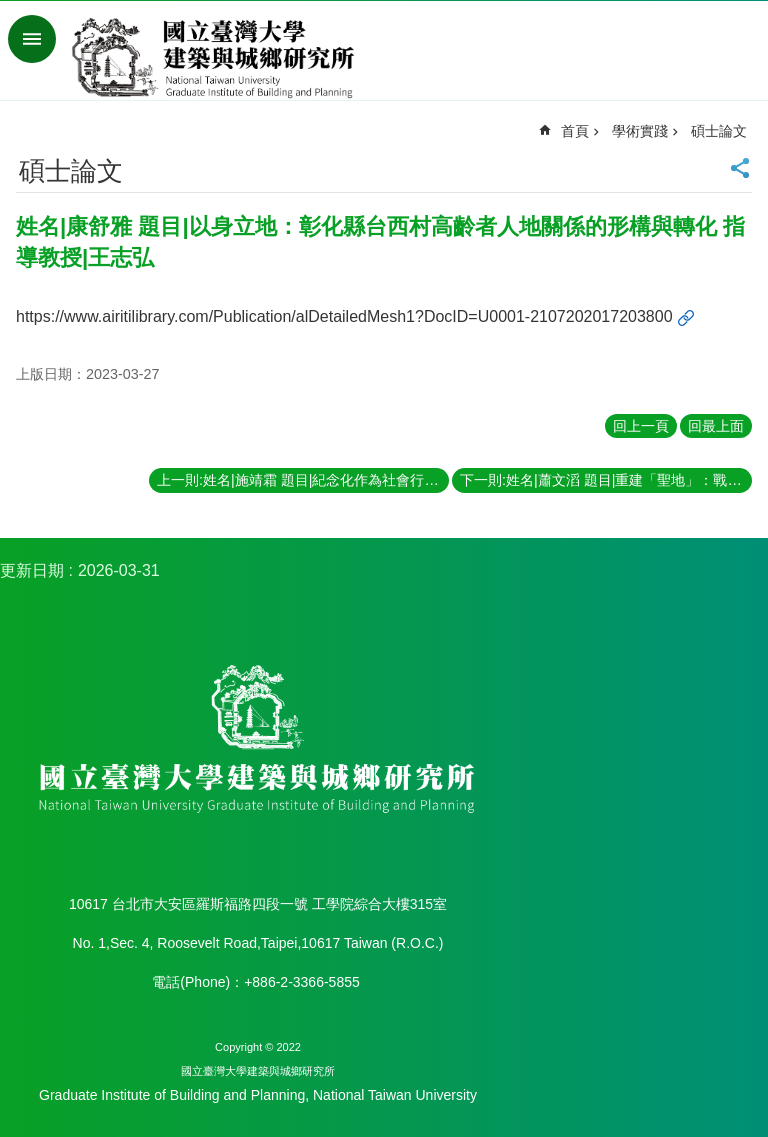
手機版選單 (32, 39)
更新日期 (32, 570)
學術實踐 (640, 131)
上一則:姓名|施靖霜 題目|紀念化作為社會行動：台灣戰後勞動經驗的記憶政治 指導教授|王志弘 (303, 480)
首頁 (575, 131)
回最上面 (716, 426)
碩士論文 (719, 131)
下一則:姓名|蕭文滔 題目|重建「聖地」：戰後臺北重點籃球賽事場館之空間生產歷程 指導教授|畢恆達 (606, 480)
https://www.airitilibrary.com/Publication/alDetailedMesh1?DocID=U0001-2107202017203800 (344, 316)
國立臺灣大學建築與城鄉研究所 (217, 58)
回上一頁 (641, 426)
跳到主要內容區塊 (10, 10)
